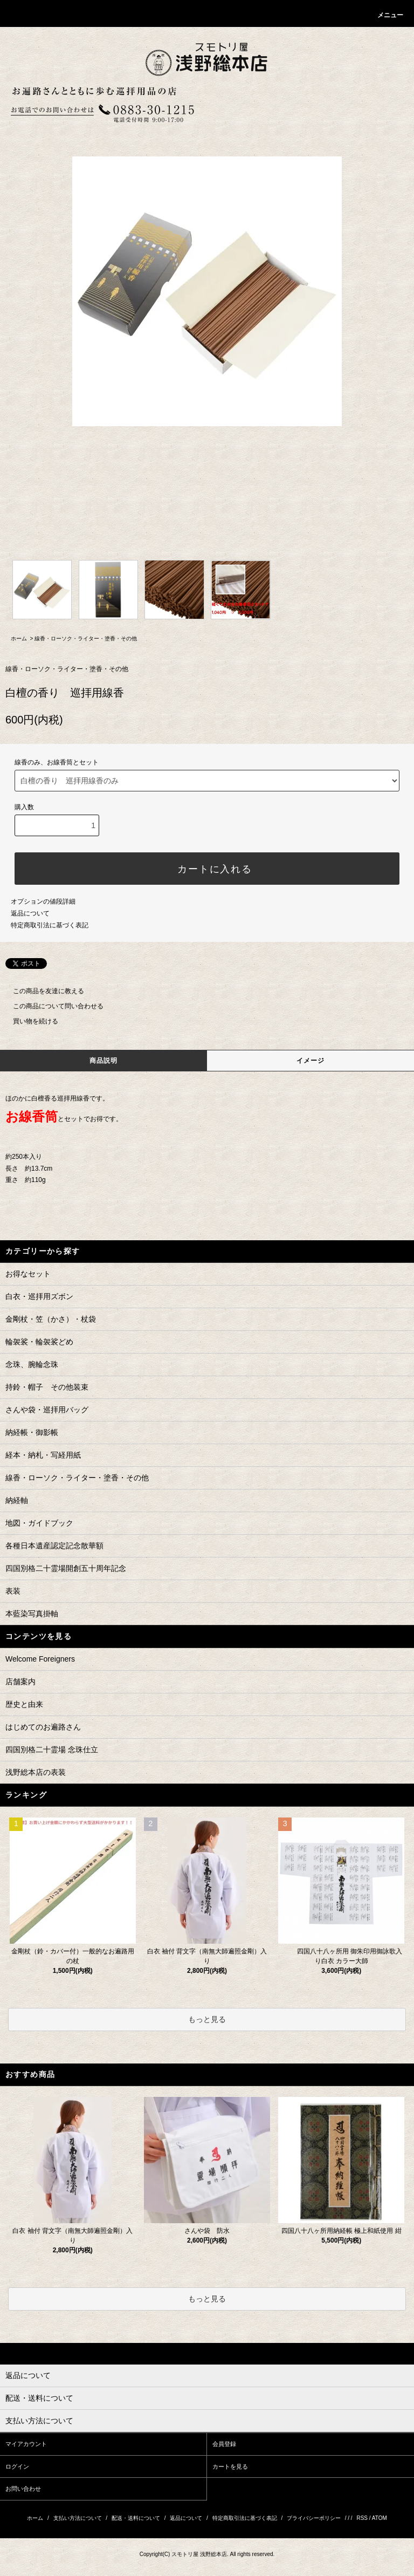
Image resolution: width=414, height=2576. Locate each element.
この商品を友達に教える (42, 991)
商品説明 (103, 1060)
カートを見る (230, 2466)
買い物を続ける (29, 1021)
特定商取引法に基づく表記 (49, 925)
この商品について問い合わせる (52, 1006)
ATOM (379, 2518)
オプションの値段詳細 (43, 901)
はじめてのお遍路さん (43, 1727)
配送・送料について (136, 2518)
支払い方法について (77, 2518)
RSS (362, 2518)
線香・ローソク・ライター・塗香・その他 (85, 638)
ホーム (19, 638)
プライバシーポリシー (314, 2518)
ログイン (17, 2466)
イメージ (310, 1060)
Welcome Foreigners (40, 1659)
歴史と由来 (24, 1704)
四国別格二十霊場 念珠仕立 (51, 1749)
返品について (30, 913)
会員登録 (224, 2444)
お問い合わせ (23, 2488)
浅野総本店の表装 (35, 1772)
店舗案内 (20, 1681)
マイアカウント (26, 2444)
